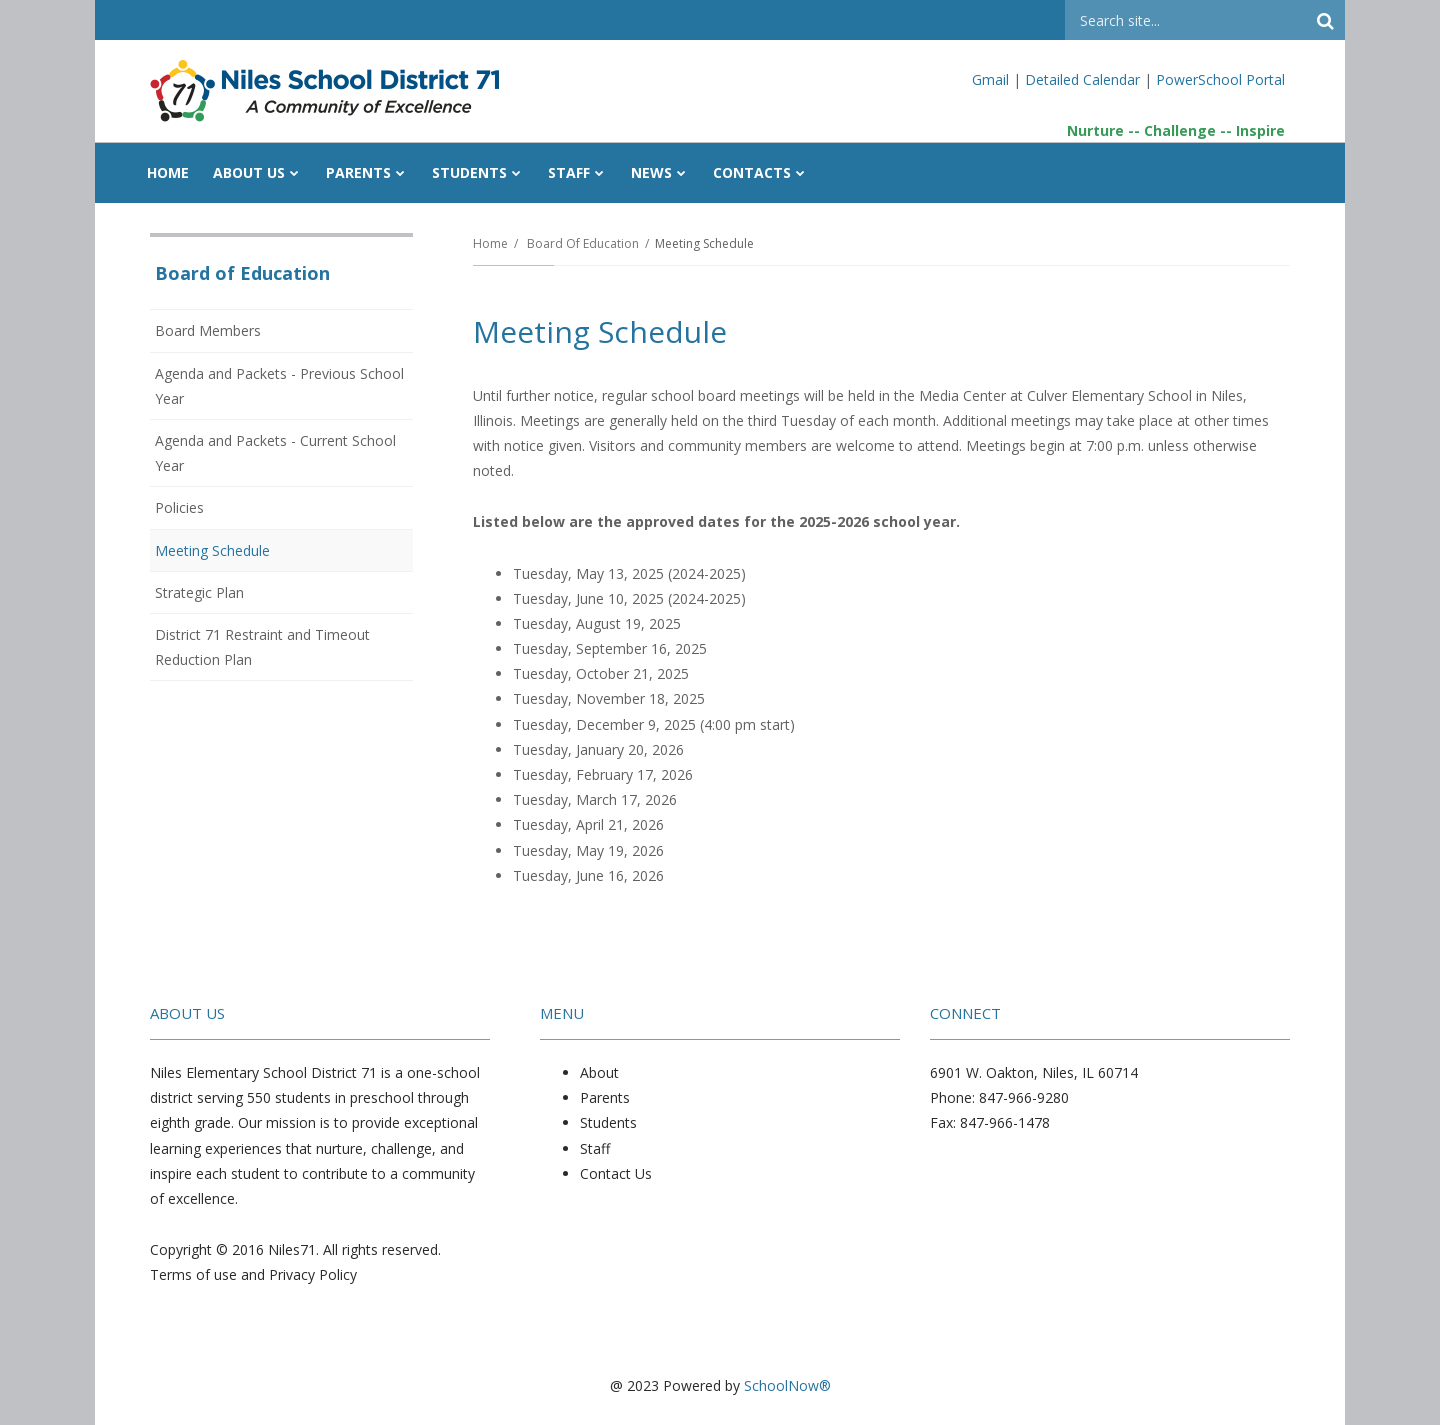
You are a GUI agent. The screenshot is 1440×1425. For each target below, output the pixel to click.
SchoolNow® (787, 1385)
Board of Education (583, 243)
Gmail (992, 79)
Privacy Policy (313, 1274)
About (599, 1072)
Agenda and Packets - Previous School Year (279, 391)
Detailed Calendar (1082, 79)
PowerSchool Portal (1220, 79)
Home (490, 243)
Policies (206, 511)
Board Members (235, 334)
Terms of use (193, 1274)
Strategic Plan (199, 592)
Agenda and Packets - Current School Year (275, 458)
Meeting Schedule (212, 550)
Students (608, 1122)
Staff (595, 1148)
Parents (605, 1097)
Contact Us (616, 1173)
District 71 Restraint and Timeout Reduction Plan (262, 652)
